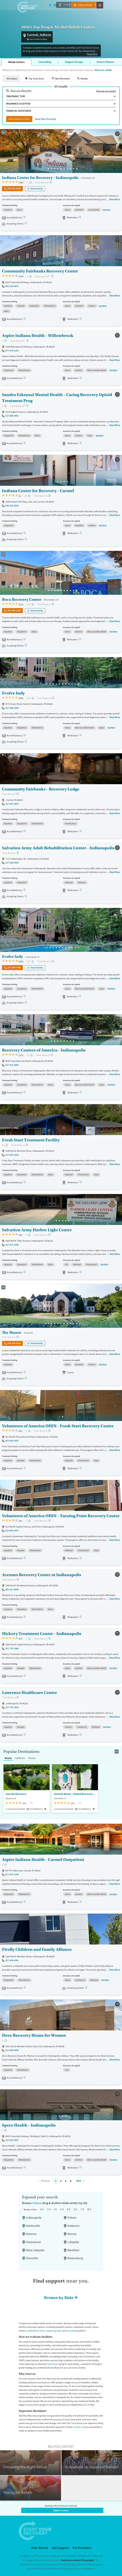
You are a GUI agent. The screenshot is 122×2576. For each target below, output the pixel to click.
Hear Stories (70, 4)
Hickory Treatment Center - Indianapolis (41, 1633)
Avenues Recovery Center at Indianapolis (41, 1574)
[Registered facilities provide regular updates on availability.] (26, 223)
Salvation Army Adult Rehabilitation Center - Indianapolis (58, 847)
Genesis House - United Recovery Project (75, 1793)
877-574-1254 (12, 350)
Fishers (71, 2217)
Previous (45, 2180)
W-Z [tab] (89, 2209)
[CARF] (24, 890)
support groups (53, 2330)
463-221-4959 (12, 1589)
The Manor (11, 1332)
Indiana (37, 2203)
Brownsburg (75, 2258)
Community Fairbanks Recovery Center (40, 271)
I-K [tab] (55, 2209)
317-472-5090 (12, 1064)
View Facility (36, 188)
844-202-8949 (14, 188)
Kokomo (31, 2234)
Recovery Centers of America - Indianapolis (44, 1050)
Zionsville (32, 2258)
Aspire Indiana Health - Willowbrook (37, 335)
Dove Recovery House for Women (34, 2035)
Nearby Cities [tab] (30, 2209)
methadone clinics (36, 2330)
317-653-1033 (12, 1154)
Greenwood (33, 2242)
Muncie (71, 2234)
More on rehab (103, 70)
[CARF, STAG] (24, 1272)
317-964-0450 (12, 2050)
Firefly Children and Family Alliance (37, 1949)
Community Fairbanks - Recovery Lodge (40, 789)
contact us (78, 2426)
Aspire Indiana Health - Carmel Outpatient (43, 1859)
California (20, 1758)
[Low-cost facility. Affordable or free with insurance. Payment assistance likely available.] (30, 182)
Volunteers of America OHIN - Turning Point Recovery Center (61, 1515)
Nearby (84, 78)
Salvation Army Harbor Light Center (37, 1229)
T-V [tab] (82, 2209)
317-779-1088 (12, 1648)
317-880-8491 (12, 415)
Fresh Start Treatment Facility (31, 1140)
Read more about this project (77, 2560)
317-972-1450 (12, 1244)
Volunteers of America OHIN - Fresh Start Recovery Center (58, 1425)
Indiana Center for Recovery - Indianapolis (40, 177)
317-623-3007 (12, 2140)
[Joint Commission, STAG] (24, 318)
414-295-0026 (14, 1343)
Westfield (73, 2250)
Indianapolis (34, 2217)
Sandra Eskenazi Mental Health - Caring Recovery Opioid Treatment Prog (57, 397)
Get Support (60, 2548)
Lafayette (73, 2242)
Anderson (73, 2226)
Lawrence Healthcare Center (29, 1692)
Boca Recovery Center (21, 599)
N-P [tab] (68, 2209)
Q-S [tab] (75, 2209)
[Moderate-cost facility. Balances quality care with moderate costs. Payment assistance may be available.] (29, 496)
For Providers (82, 2548)
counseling (72, 2330)
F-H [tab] (49, 2209)
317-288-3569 (12, 707)
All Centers (12, 78)
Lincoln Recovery (15, 1793)
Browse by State (58, 2297)
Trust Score (52, 2364)
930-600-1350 (14, 610)
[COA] (24, 1987)
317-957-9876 (12, 803)
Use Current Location (38, 39)
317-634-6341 (12, 1960)
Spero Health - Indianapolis (29, 2125)
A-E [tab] (42, 2209)
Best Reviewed (62, 78)
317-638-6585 (12, 862)
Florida (31, 1758)
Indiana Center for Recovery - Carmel (38, 490)
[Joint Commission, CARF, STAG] (24, 1092)
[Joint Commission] (24, 217)
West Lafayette (35, 2250)
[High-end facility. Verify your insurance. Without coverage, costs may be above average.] (33, 604)
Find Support (93, 4)
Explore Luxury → (62, 2510)
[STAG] (24, 2077)
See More (106, 209)
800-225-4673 (12, 286)
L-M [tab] (61, 2209)
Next (78, 2180)
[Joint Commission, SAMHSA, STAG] (24, 443)
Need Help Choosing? (45, 118)
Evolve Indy (13, 693)
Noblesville (33, 2226)
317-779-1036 (12, 1707)
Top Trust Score (36, 78)
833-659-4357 (12, 1440)
